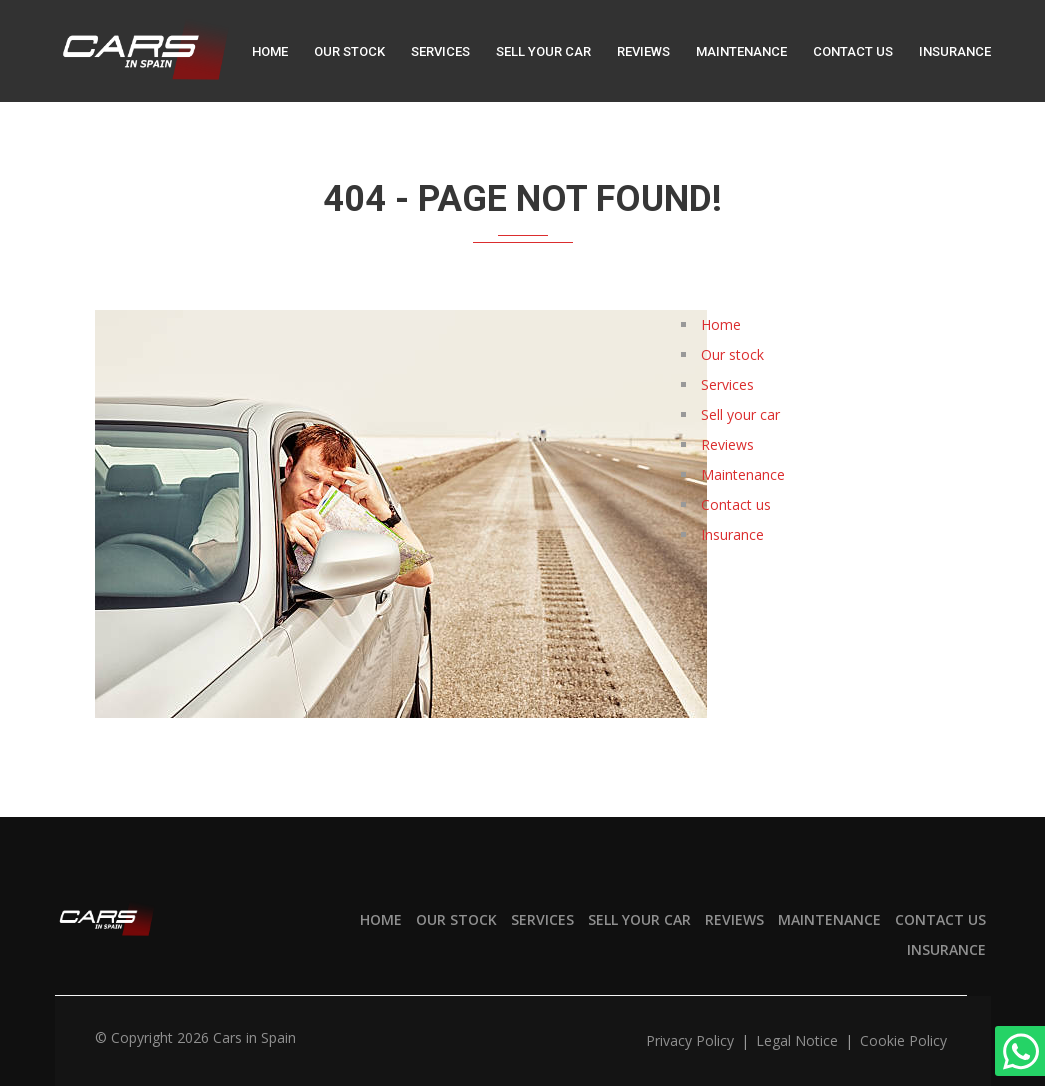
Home (270, 51)
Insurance (955, 51)
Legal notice (799, 1040)
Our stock (349, 51)
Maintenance (741, 51)
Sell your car (543, 51)
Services (440, 51)
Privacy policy (692, 1040)
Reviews (643, 51)
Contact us (853, 51)
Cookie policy (903, 1040)
